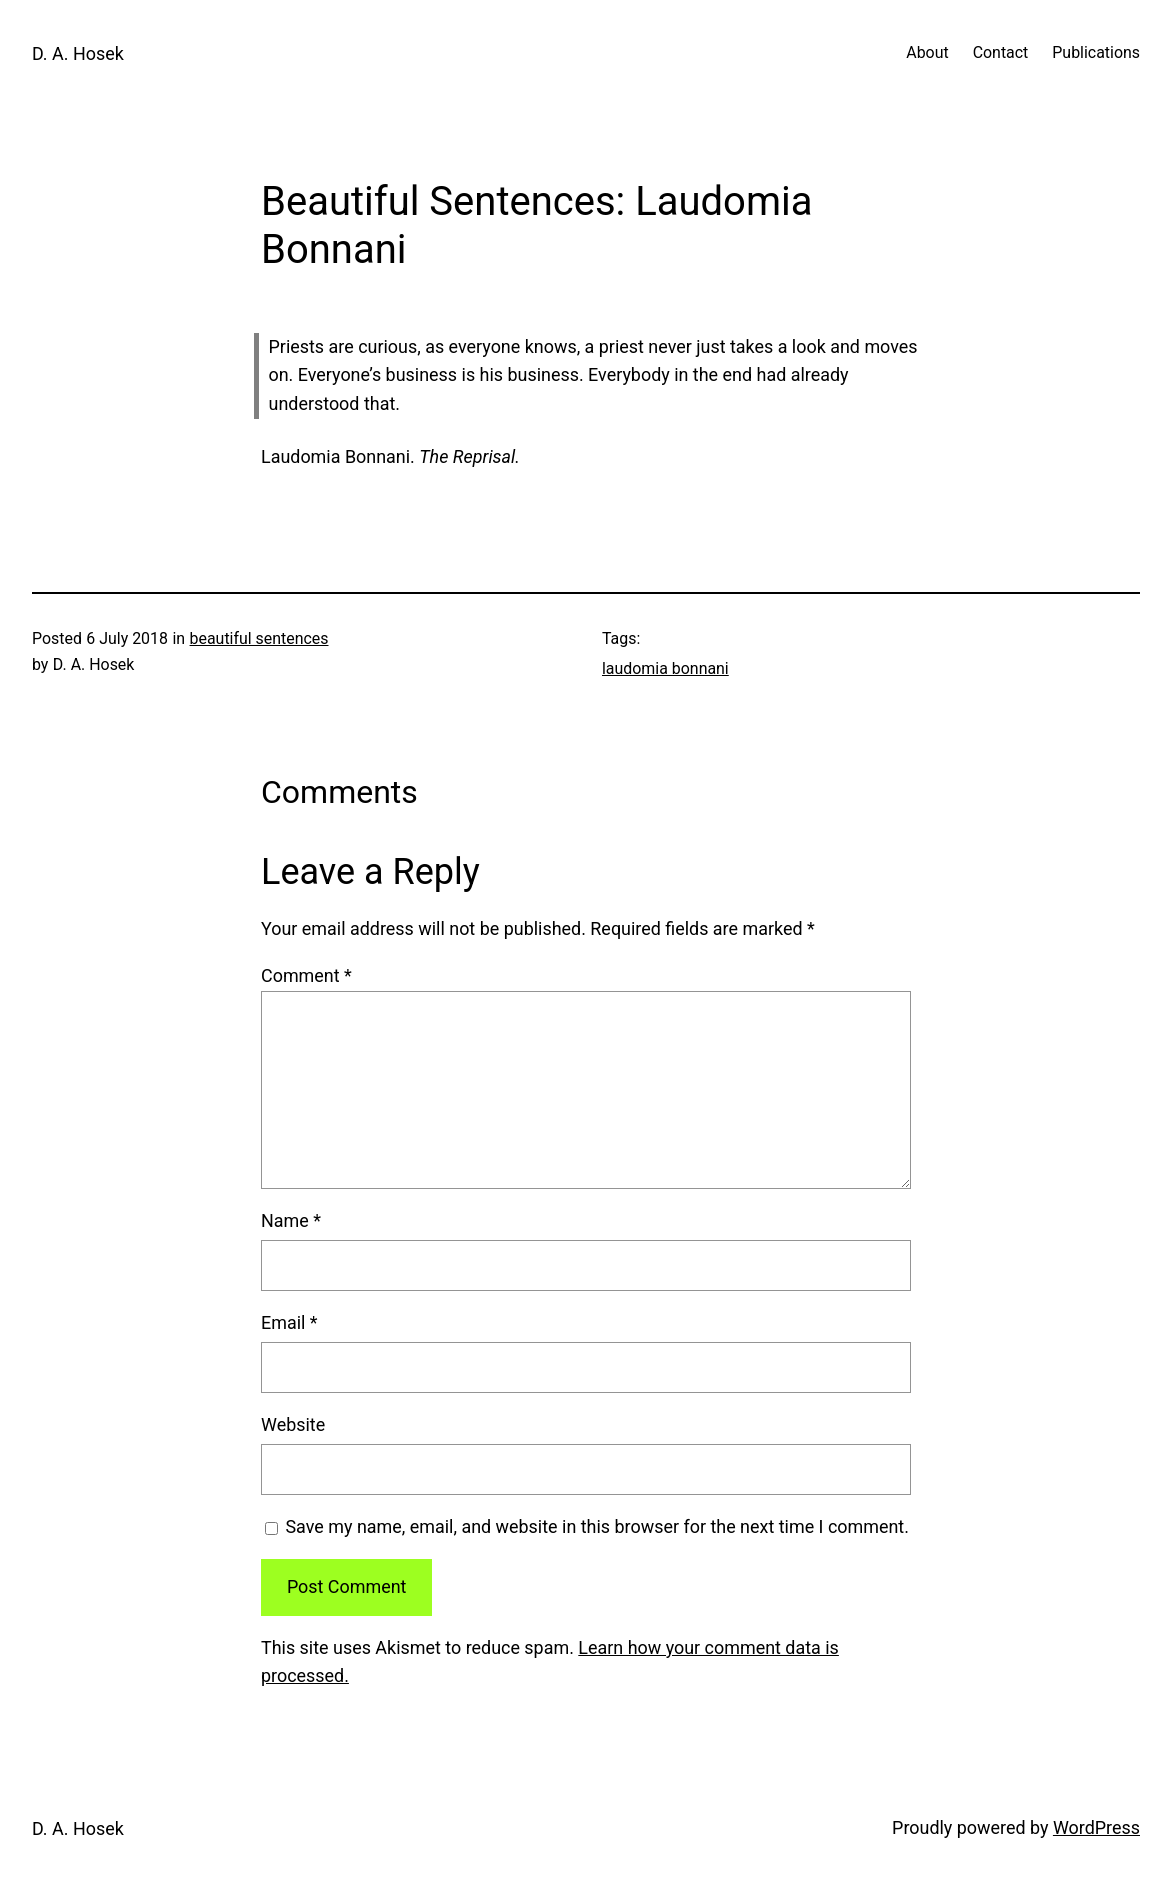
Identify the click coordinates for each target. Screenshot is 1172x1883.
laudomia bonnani (665, 668)
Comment (306, 975)
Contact (1001, 52)
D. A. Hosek (78, 53)
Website (293, 1424)
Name (291, 1220)
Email (289, 1322)
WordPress (1096, 1827)
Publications (1096, 52)
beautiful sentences (259, 638)
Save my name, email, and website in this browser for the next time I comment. (596, 1526)
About (927, 52)
